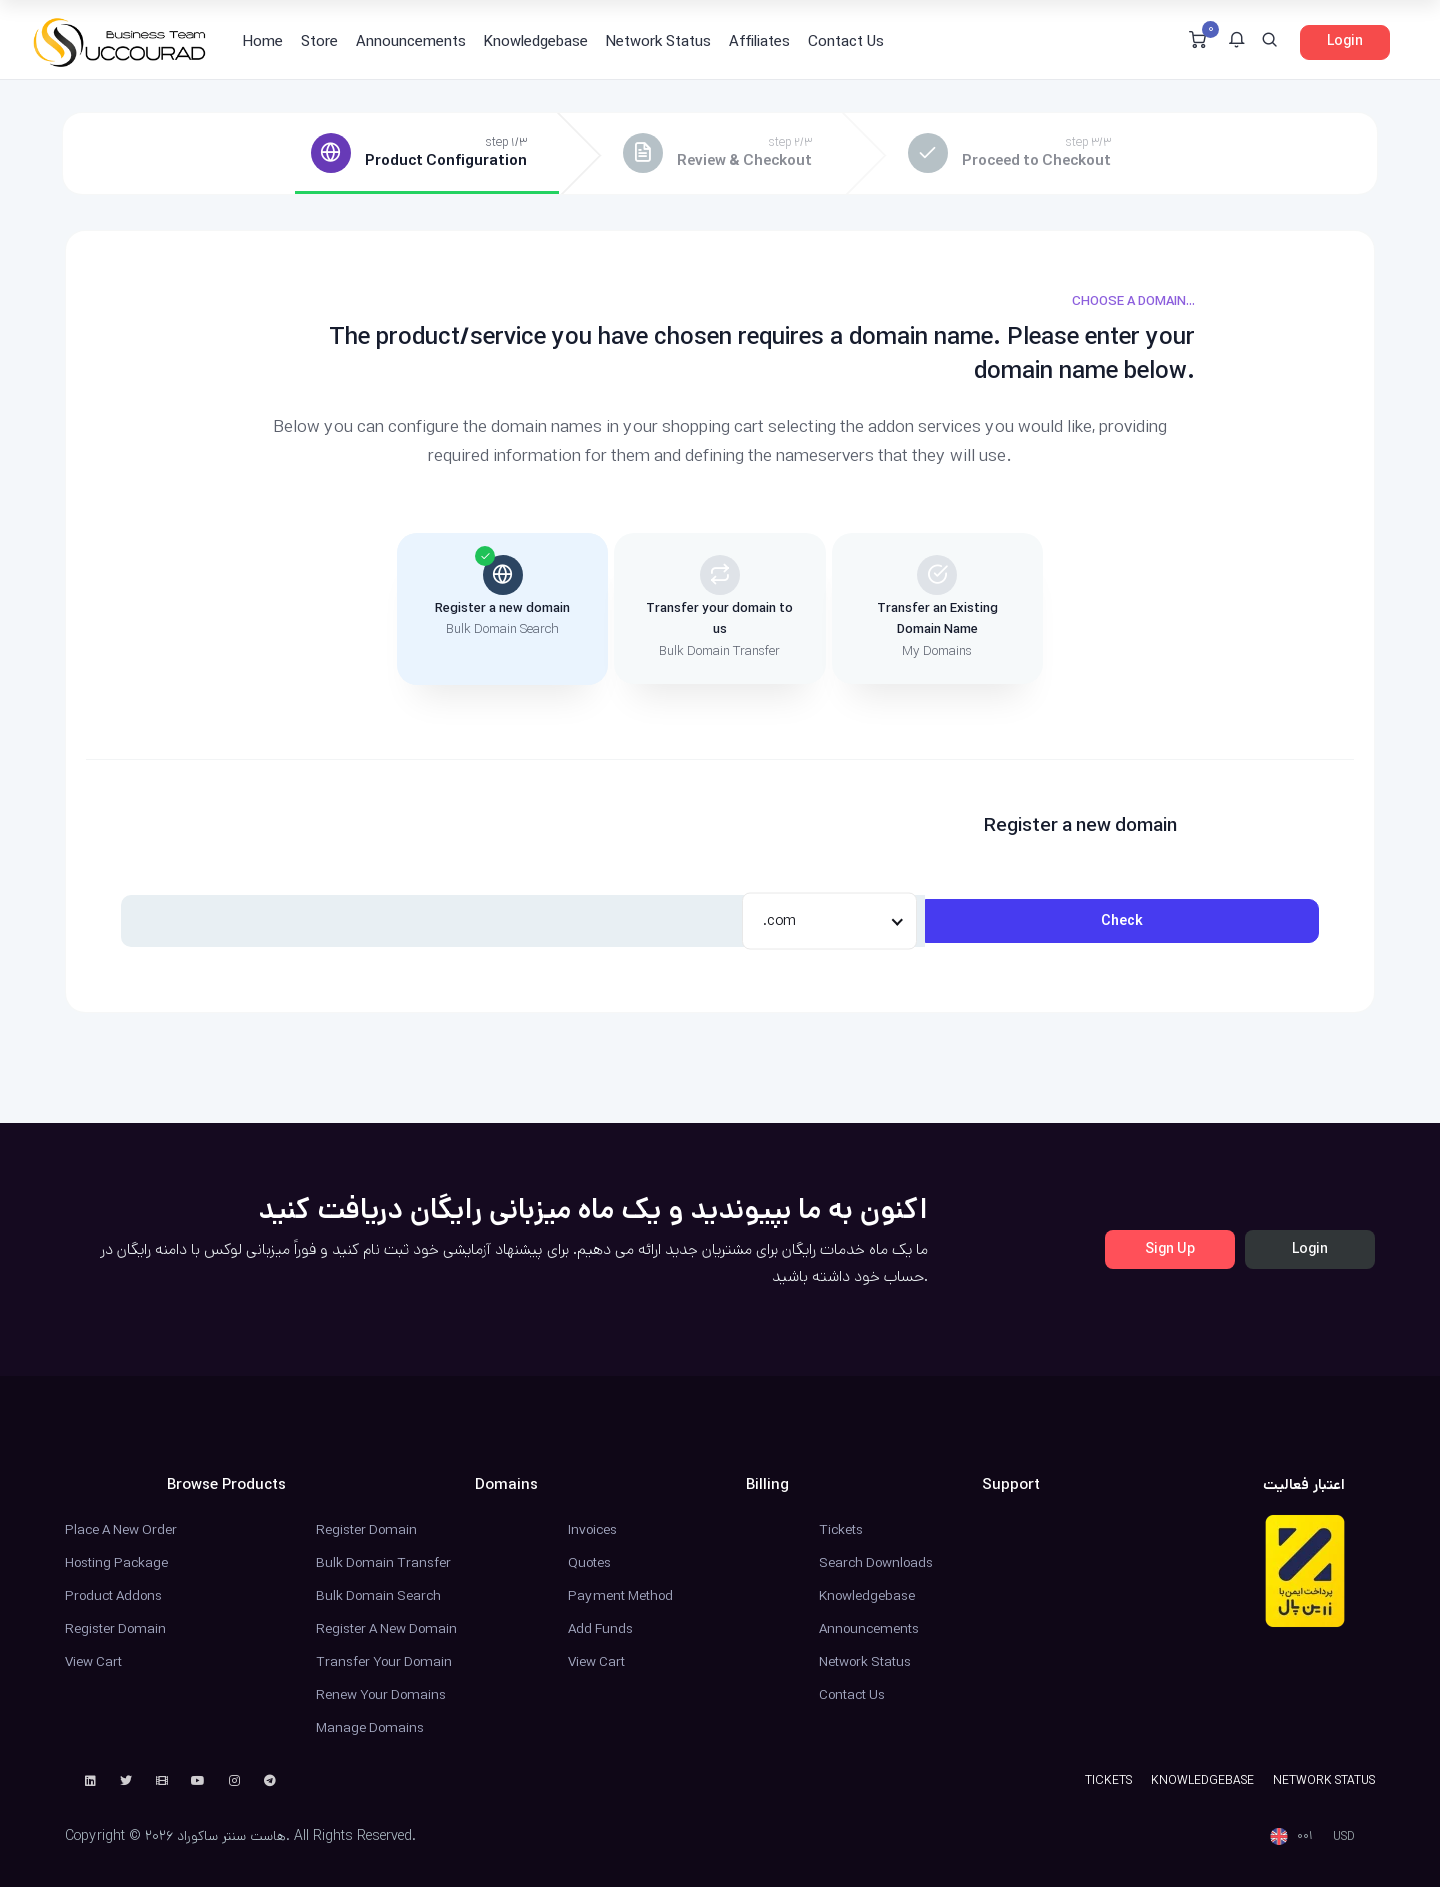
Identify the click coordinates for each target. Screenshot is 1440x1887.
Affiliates (759, 41)
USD (1344, 1836)
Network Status (658, 41)
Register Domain (115, 1629)
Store (319, 41)
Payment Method (620, 1596)
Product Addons (113, 1596)
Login (1345, 41)
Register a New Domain (386, 1629)
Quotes (589, 1563)
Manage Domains (370, 1728)
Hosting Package (116, 1563)
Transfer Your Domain (384, 1662)
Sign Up (1170, 1249)
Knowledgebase (536, 41)
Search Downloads (876, 1563)
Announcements (411, 41)
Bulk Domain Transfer (383, 1563)
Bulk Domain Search (378, 1596)
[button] (1236, 42)
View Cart (93, 1662)
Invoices (592, 1530)
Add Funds (600, 1629)
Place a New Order (121, 1530)
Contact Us (846, 41)
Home (263, 41)
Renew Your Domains (381, 1695)
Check (1122, 921)
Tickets (841, 1530)
